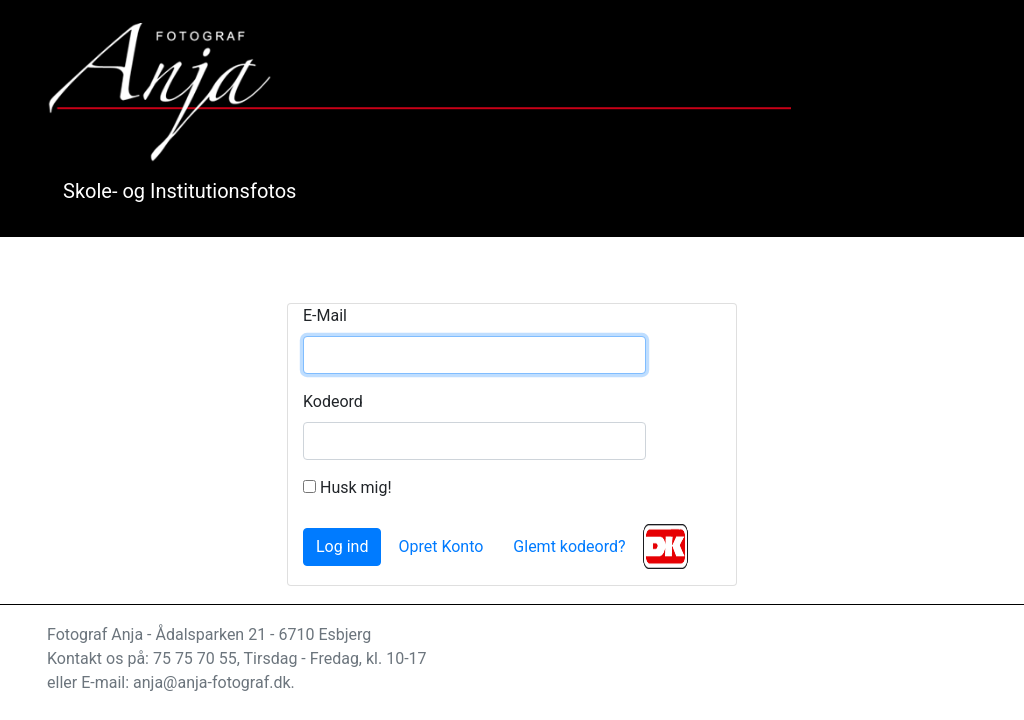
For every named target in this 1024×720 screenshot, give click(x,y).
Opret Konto (440, 546)
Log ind (342, 546)
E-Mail (325, 315)
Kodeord (333, 401)
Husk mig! (347, 487)
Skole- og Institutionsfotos (179, 191)
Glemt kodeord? (569, 546)
